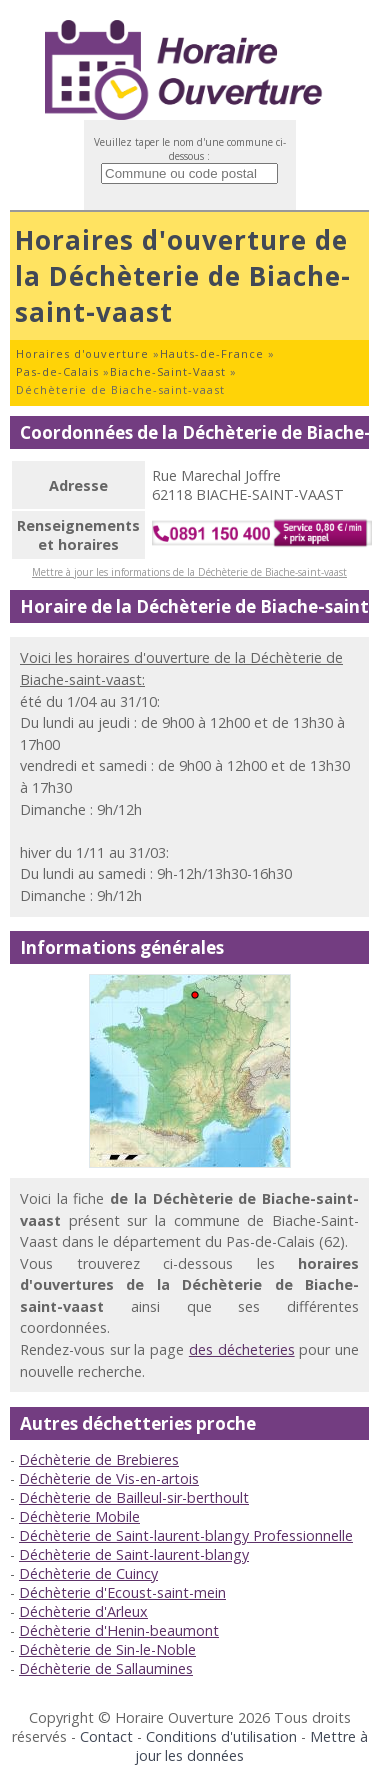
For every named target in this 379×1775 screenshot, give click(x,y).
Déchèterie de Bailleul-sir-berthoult (134, 1497)
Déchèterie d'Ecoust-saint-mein (122, 1592)
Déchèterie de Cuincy (88, 1573)
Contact (106, 1736)
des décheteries (242, 1349)
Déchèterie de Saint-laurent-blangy (134, 1554)
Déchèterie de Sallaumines (106, 1668)
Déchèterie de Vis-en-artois (109, 1478)
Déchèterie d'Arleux (83, 1611)
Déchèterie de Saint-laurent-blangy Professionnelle (186, 1535)
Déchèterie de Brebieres (99, 1459)
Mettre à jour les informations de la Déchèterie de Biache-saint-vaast (189, 572)
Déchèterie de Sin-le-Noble (107, 1649)
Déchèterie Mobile (79, 1516)
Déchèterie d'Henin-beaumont (119, 1630)
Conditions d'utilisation (221, 1736)
